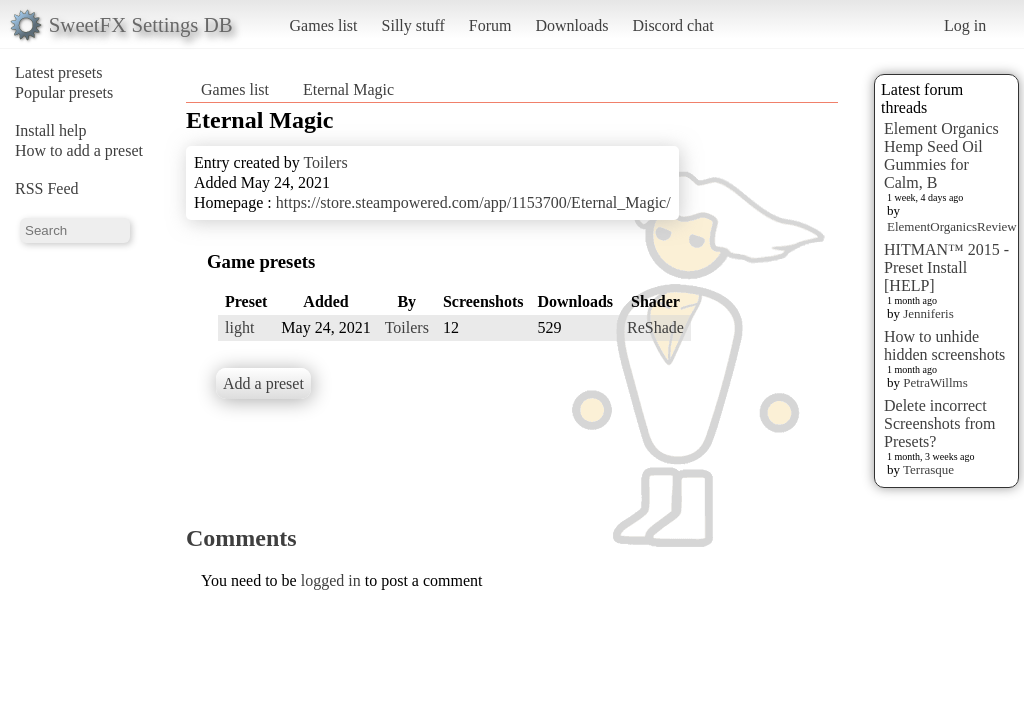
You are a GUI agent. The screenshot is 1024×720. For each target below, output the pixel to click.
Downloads (571, 25)
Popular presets (64, 92)
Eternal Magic (348, 89)
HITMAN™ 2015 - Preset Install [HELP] (946, 267)
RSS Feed (47, 188)
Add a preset (263, 383)
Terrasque (928, 469)
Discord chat (672, 25)
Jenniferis (928, 313)
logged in (331, 580)
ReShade (655, 327)
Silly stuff (413, 25)
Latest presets (59, 72)
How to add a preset (79, 150)
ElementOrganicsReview (952, 226)
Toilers (325, 162)
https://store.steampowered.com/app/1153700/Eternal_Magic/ (473, 202)
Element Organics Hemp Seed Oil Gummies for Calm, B (941, 155)
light (239, 327)
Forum (490, 25)
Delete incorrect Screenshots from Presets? (940, 423)
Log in (965, 25)
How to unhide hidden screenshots (944, 345)
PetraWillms (935, 382)
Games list (324, 25)
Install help (51, 130)
